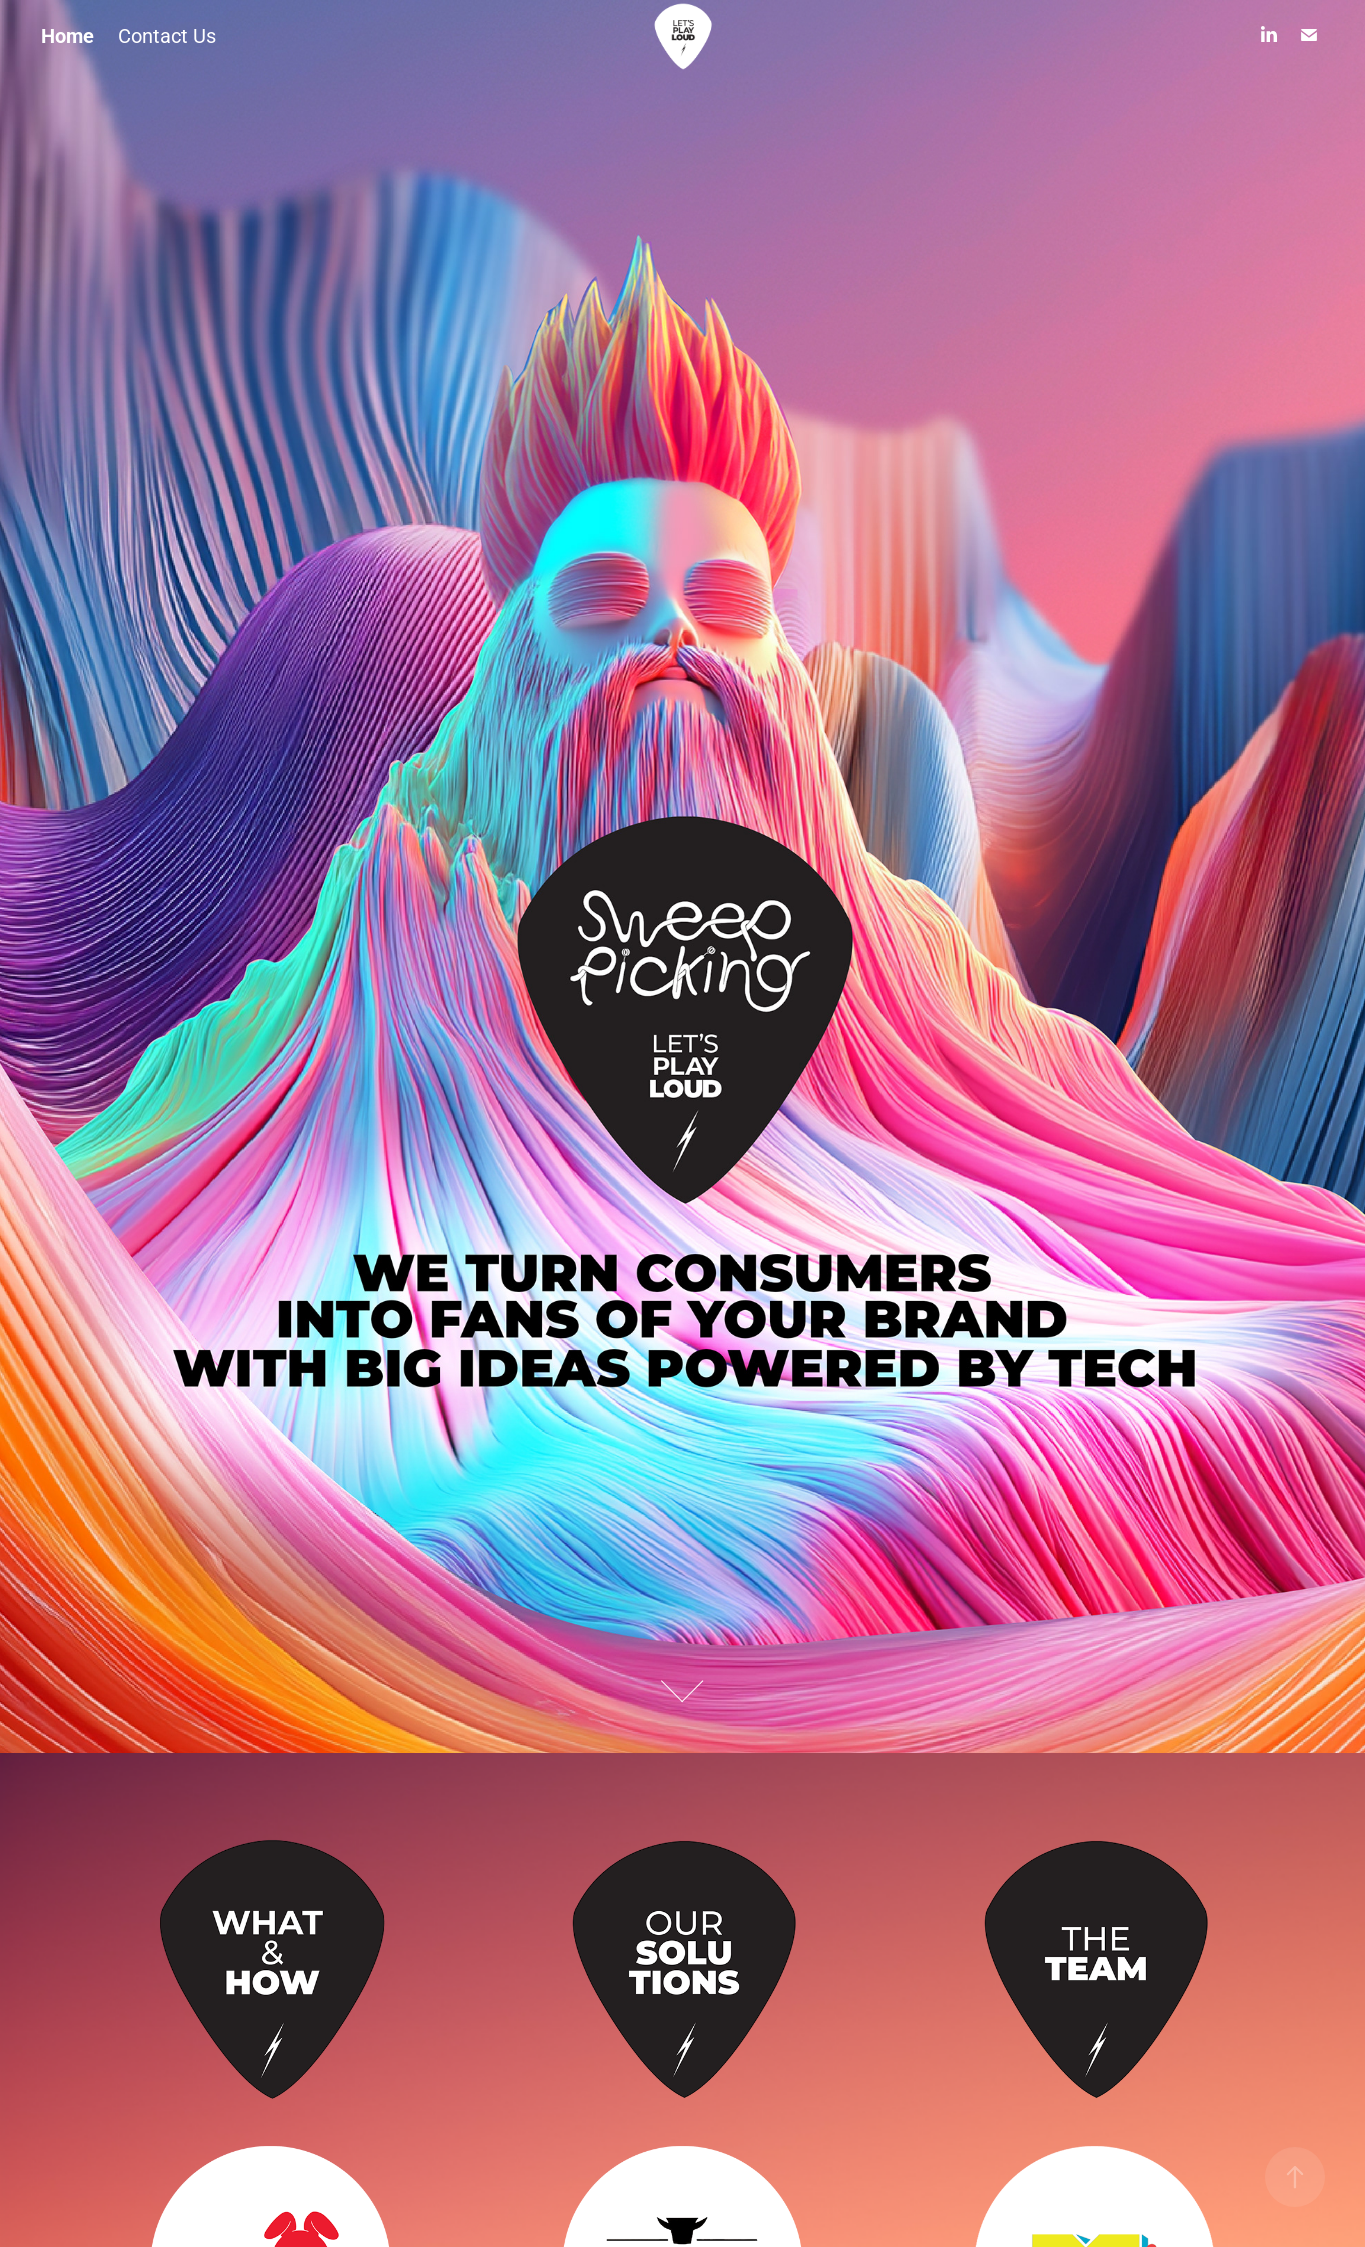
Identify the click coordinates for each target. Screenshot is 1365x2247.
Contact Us (167, 35)
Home (67, 35)
